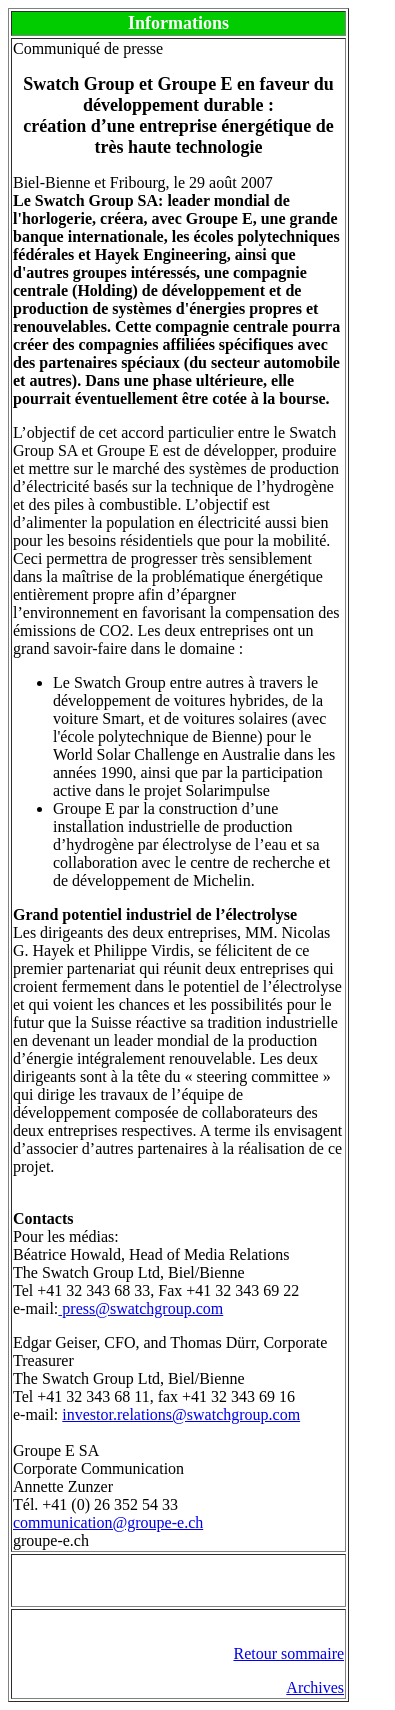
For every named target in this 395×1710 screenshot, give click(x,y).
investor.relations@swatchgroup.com (181, 1414)
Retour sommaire (288, 1653)
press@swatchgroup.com (140, 1308)
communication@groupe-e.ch (108, 1522)
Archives (315, 1687)
